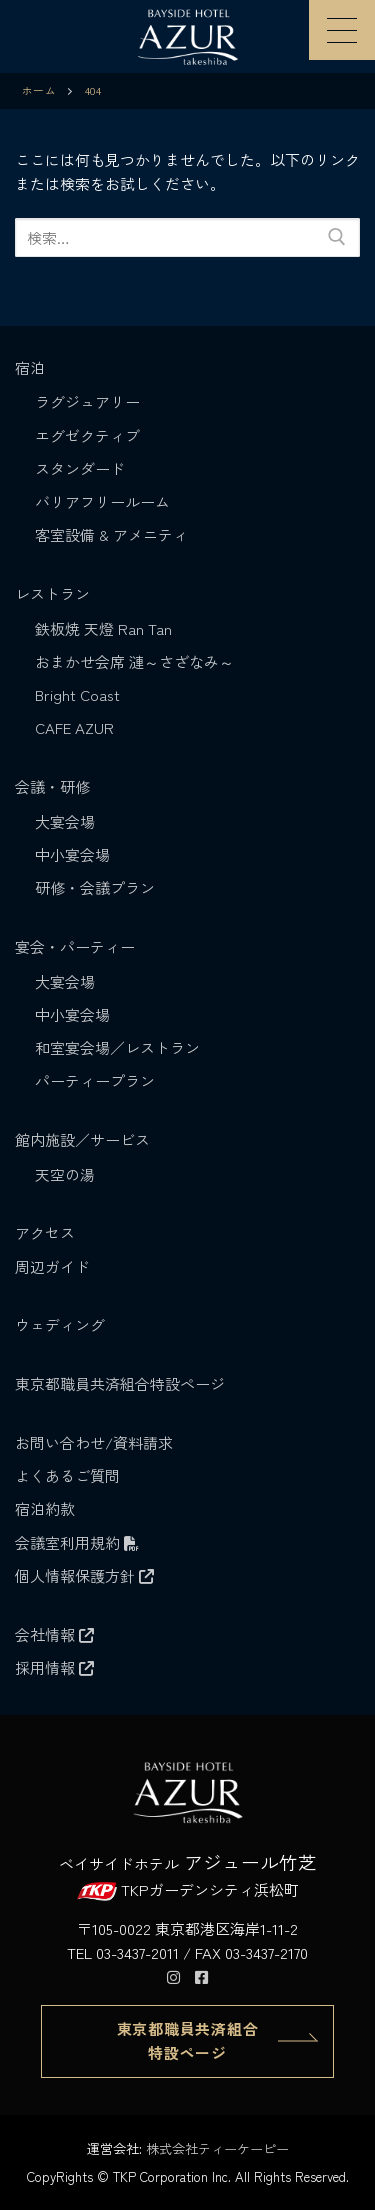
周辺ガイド (52, 1266)
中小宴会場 (72, 854)
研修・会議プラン (95, 887)
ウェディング (60, 1324)
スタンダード (80, 468)
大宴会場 (65, 821)
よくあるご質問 (67, 1475)
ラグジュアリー (87, 401)
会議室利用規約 (77, 1542)
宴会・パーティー (77, 946)
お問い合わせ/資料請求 (94, 1442)
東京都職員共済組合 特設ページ (188, 2040)
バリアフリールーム (102, 501)
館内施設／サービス (84, 1139)
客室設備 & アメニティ (111, 534)
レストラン (54, 593)
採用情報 (54, 1667)
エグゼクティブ (87, 435)
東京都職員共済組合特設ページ (120, 1383)
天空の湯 (65, 1174)
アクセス (45, 1232)
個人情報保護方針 (84, 1575)
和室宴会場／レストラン (117, 1047)
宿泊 (32, 367)
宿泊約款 (45, 1508)
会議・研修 (54, 786)
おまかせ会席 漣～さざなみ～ (134, 661)
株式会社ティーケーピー (217, 2148)
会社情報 (54, 1634)
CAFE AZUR (74, 727)
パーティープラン (95, 1080)
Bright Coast (77, 694)
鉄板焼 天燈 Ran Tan (103, 628)
